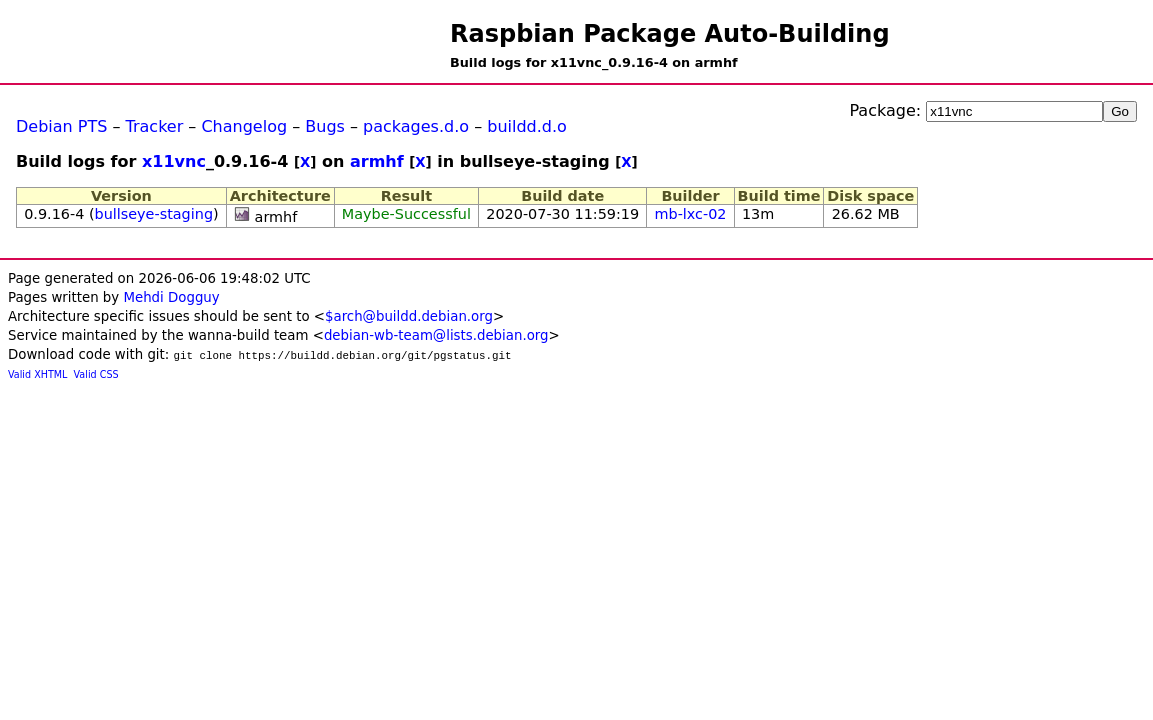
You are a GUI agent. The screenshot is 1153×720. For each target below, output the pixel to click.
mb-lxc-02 (691, 214)
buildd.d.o (527, 126)
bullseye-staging (154, 214)
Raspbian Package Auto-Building (670, 34)
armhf (377, 161)
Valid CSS (96, 374)
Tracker (155, 126)
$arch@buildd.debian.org (409, 316)
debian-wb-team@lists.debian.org (436, 335)
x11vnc (174, 161)
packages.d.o (416, 126)
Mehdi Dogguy (171, 297)
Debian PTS (61, 126)
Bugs (325, 126)
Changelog (244, 126)
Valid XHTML (37, 374)
